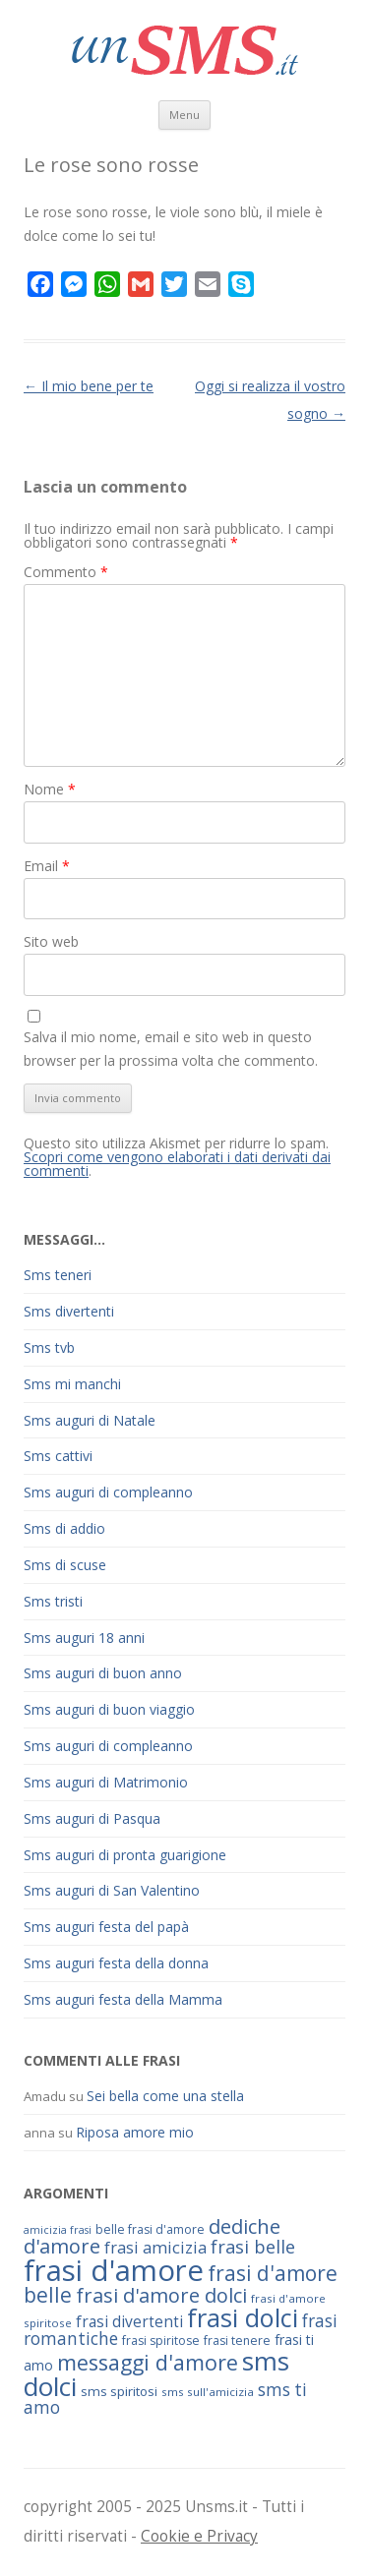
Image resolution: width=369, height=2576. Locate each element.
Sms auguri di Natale (89, 1420)
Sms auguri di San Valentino (112, 1890)
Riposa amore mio (135, 2132)
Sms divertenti (69, 1311)
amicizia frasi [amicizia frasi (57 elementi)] (58, 2230)
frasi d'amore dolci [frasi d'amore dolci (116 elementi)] (161, 2295)
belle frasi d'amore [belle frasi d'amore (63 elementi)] (150, 2229)
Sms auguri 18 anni (84, 1637)
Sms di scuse (65, 1564)
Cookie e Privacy (199, 2536)
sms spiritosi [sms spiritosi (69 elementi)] (119, 2391)
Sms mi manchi (72, 1384)
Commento (66, 571)
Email (47, 865)
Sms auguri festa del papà (106, 1926)
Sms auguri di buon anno (103, 1673)
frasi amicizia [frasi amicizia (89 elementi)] (155, 2247)
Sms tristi (53, 1601)
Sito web (51, 941)
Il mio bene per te (89, 386)
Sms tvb (49, 1347)
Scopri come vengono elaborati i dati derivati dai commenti (177, 1163)
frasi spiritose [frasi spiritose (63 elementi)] (161, 2340)
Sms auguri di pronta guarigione (125, 1854)
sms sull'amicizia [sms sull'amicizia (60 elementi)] (207, 2391)
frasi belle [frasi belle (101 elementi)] (253, 2246)
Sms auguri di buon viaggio (109, 1709)
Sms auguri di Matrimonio (106, 1782)
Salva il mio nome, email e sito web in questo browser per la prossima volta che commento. (171, 1048)
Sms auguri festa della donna (116, 1963)
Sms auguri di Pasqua (92, 1818)
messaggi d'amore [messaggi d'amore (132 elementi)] (147, 2362)
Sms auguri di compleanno (108, 1492)
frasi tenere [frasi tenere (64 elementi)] (237, 2340)
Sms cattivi (58, 1455)
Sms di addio (64, 1528)
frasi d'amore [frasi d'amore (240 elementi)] (114, 2270)
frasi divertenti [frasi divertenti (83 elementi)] (129, 2321)
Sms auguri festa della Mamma (123, 1999)
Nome (50, 789)
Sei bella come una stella (165, 2095)
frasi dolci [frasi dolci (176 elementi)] (242, 2317)
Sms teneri (58, 1274)
